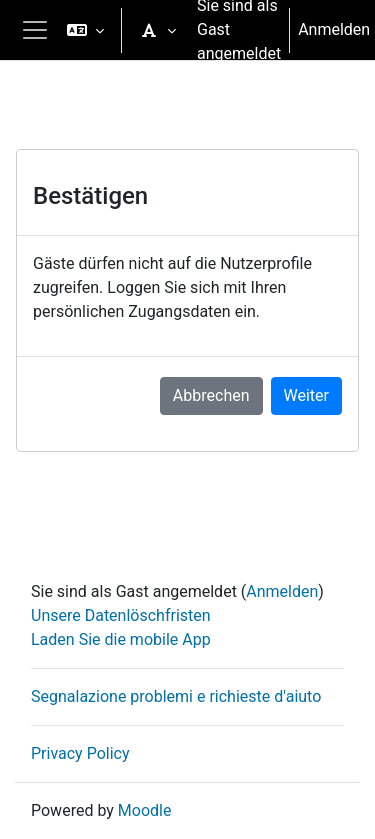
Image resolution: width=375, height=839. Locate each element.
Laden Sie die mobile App (121, 639)
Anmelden (334, 29)
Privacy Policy (80, 753)
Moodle (145, 810)
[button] (85, 30)
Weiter (306, 395)
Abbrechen (211, 395)
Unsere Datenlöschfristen (121, 615)
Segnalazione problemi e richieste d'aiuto (176, 696)
